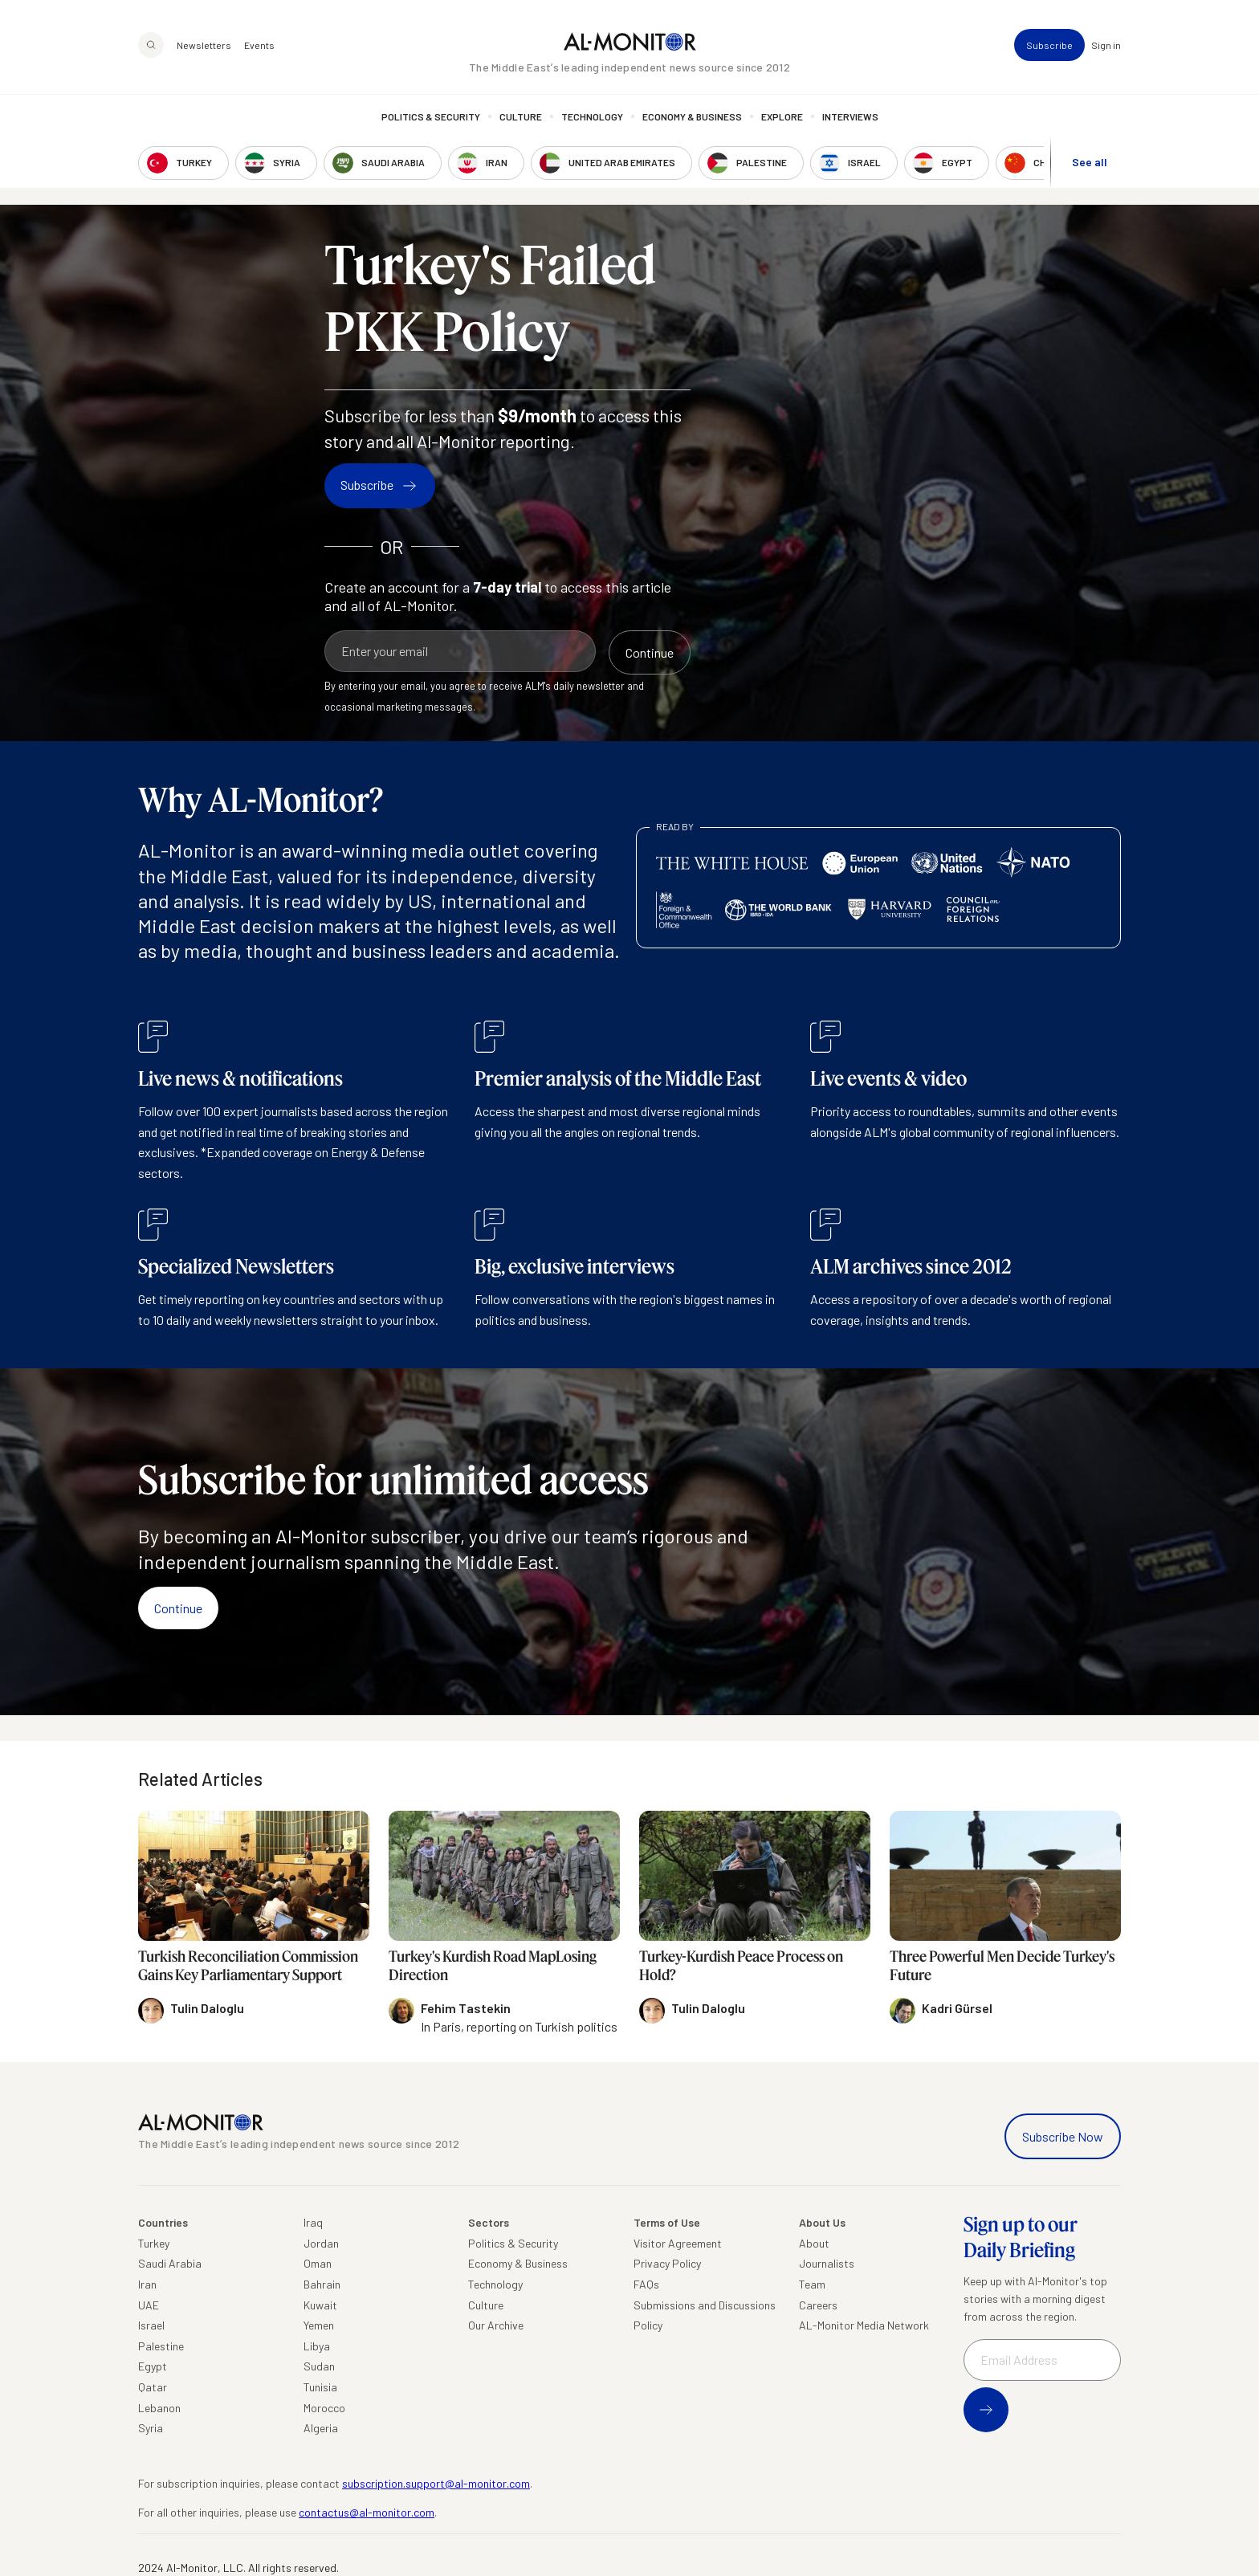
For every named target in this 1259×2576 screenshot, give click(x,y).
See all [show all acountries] (1089, 162)
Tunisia (320, 2387)
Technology (592, 116)
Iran (147, 2284)
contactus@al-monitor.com (366, 2512)
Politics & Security (430, 116)
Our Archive (496, 2325)
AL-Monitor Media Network (864, 2325)
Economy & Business (692, 116)
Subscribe (1049, 45)
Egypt (152, 2366)
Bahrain (322, 2284)
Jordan (321, 2243)
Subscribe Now (1062, 2136)
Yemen (319, 2325)
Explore (782, 116)
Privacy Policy (667, 2263)
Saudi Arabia (170, 2263)
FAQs (646, 2284)
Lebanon (159, 2408)
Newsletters (204, 45)
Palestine (161, 2346)
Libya (317, 2346)
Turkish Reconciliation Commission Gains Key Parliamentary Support (248, 1965)
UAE (148, 2305)
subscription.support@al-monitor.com (436, 2483)
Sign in (1106, 45)
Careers (818, 2305)
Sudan (319, 2366)
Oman (318, 2263)
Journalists (826, 2263)
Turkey (153, 2243)
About (814, 2243)
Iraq (313, 2222)
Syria (150, 2428)
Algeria (321, 2428)
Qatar (152, 2387)
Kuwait (320, 2305)
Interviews (850, 116)
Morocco (324, 2408)
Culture (520, 116)
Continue (178, 1608)
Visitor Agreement (678, 2243)
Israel (151, 2325)
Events (259, 45)
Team (812, 2284)
